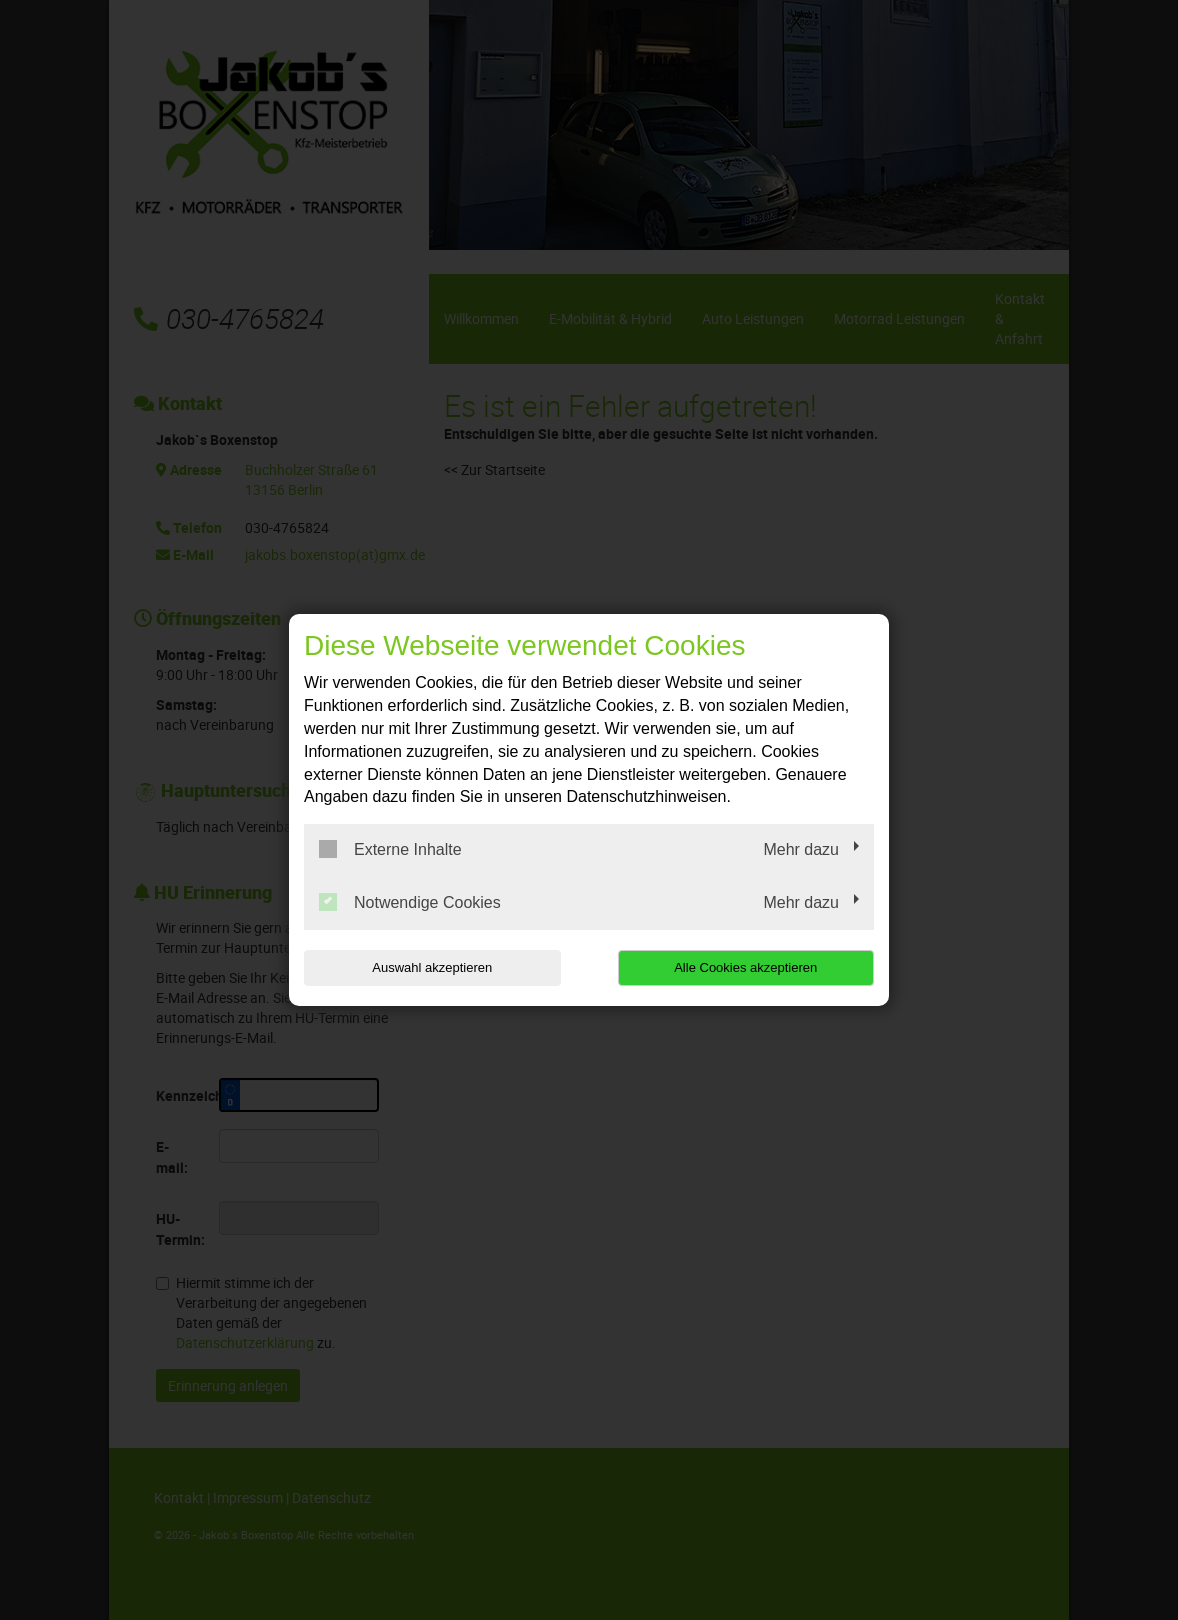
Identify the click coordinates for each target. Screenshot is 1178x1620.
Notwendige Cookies (410, 902)
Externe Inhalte (390, 849)
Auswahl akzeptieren (432, 967)
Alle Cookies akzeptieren (745, 967)
